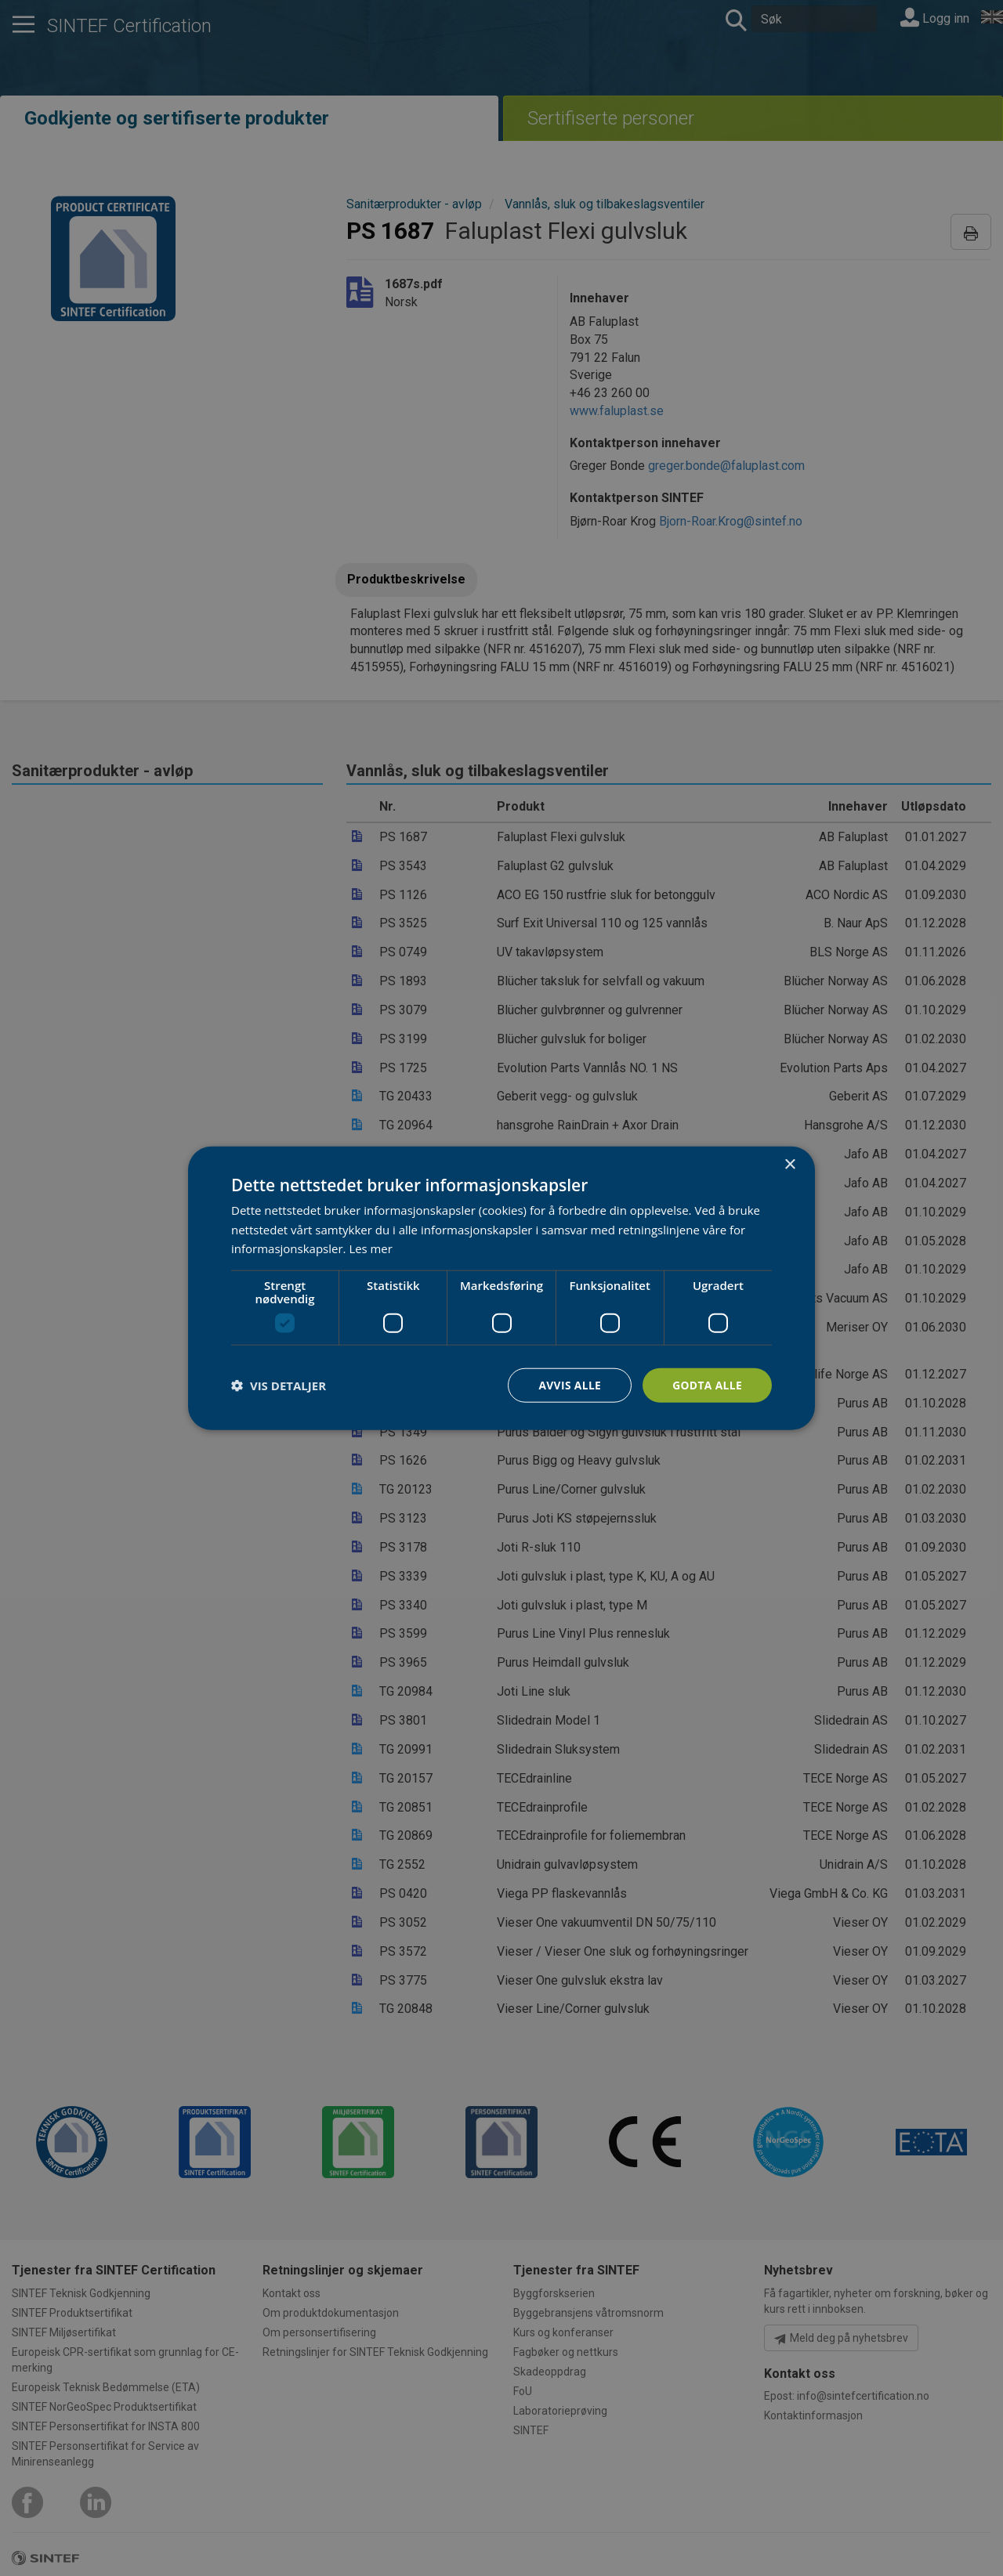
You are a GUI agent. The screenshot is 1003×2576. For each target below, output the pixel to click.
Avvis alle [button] (567, 1384)
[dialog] (501, 1288)
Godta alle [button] (707, 1384)
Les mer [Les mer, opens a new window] (371, 1248)
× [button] (789, 1164)
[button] (278, 1385)
